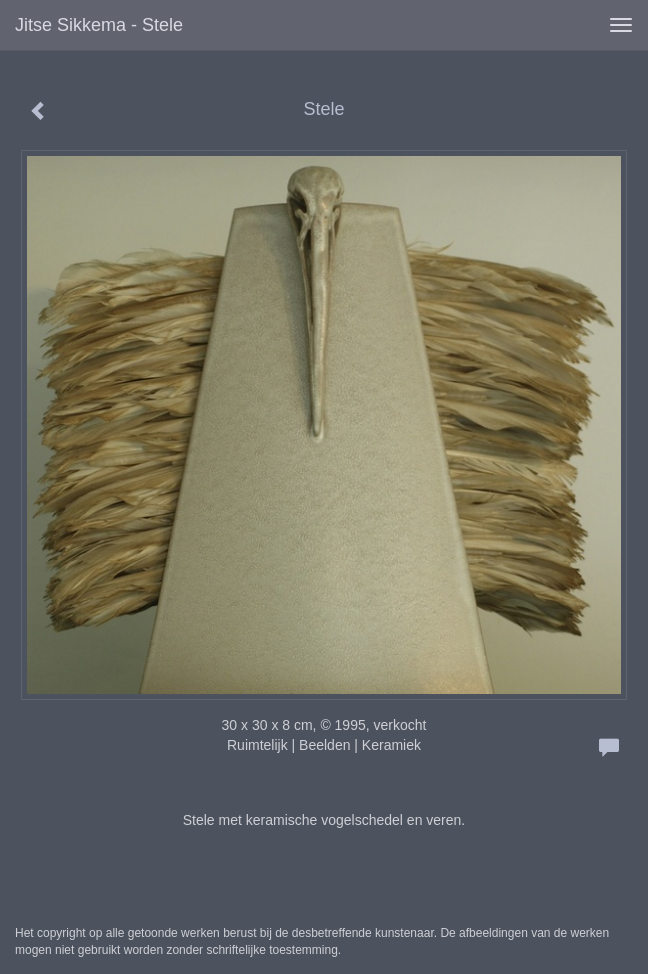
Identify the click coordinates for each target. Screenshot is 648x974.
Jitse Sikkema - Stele (99, 25)
